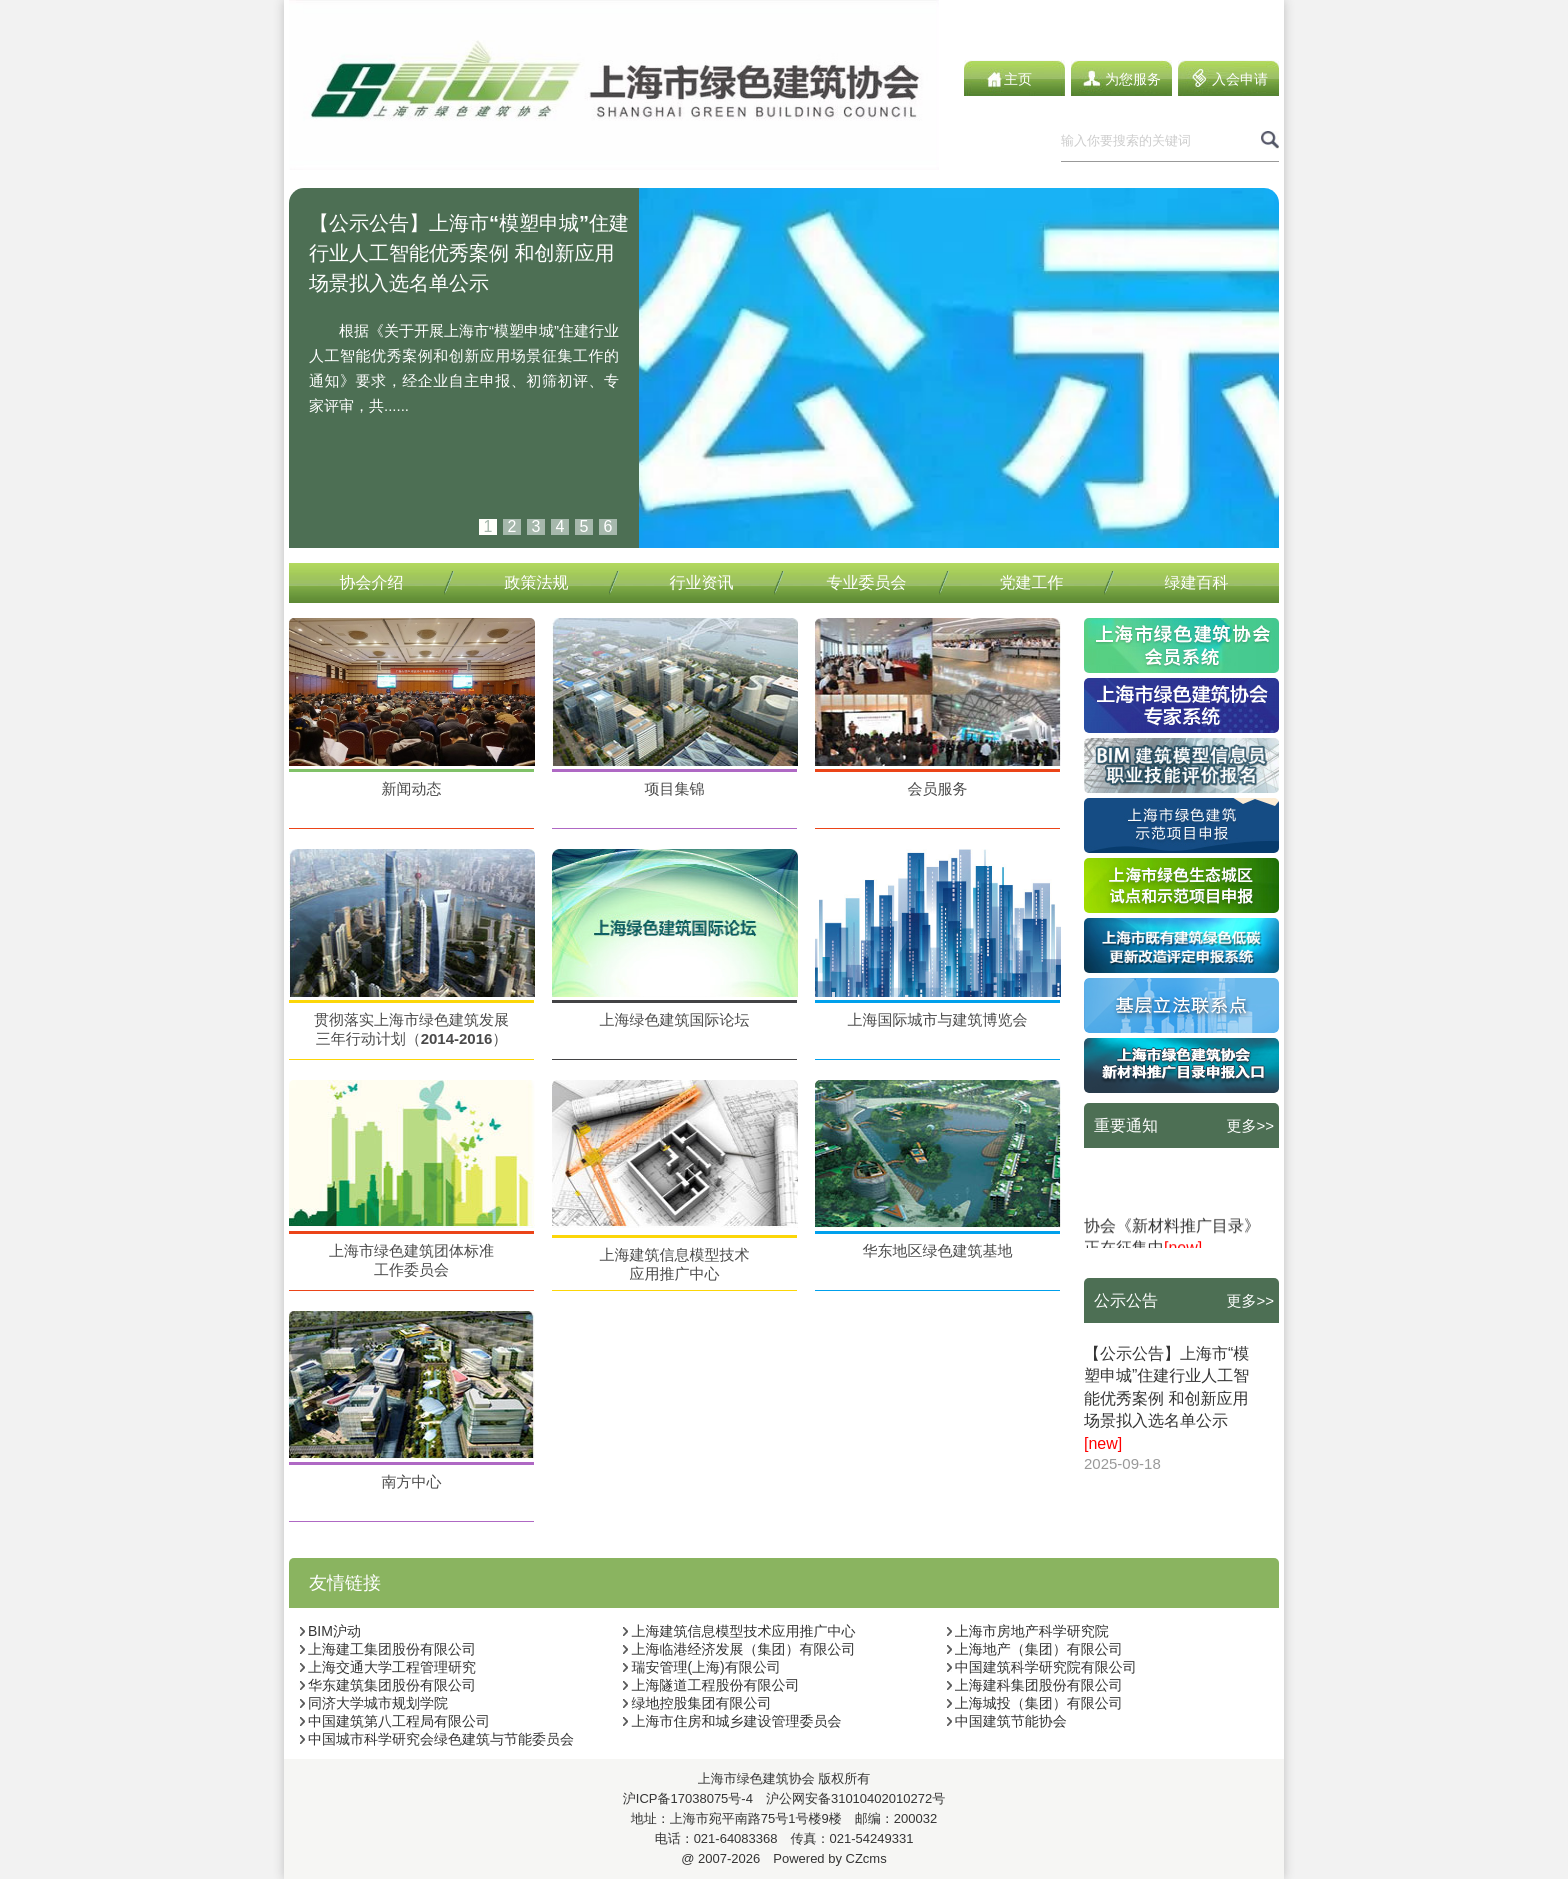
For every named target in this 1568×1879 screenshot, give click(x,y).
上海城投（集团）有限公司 (1034, 1703)
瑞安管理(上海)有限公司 (701, 1667)
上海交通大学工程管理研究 (387, 1667)
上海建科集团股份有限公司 (1034, 1685)
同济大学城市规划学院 (373, 1703)
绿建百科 (1197, 582)
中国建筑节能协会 (1006, 1721)
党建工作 (1032, 582)
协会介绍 (372, 582)
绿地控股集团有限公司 (696, 1703)
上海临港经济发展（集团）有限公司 (738, 1649)
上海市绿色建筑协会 (756, 1778)
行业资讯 (702, 582)
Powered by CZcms (823, 1858)
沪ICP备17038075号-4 (688, 1798)
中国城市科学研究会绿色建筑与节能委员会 (436, 1739)
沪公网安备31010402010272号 (849, 1798)
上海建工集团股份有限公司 (387, 1649)
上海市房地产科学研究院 (1027, 1631)
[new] (1103, 1443)
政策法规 (537, 582)
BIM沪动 (330, 1631)
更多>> (1250, 1125)
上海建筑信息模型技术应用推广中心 (738, 1631)
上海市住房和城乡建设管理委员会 (731, 1721)
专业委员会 (867, 582)
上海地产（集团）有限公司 (1034, 1649)
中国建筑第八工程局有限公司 (394, 1721)
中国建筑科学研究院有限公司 (1041, 1667)
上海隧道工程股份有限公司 (710, 1685)
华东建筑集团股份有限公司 (387, 1685)
